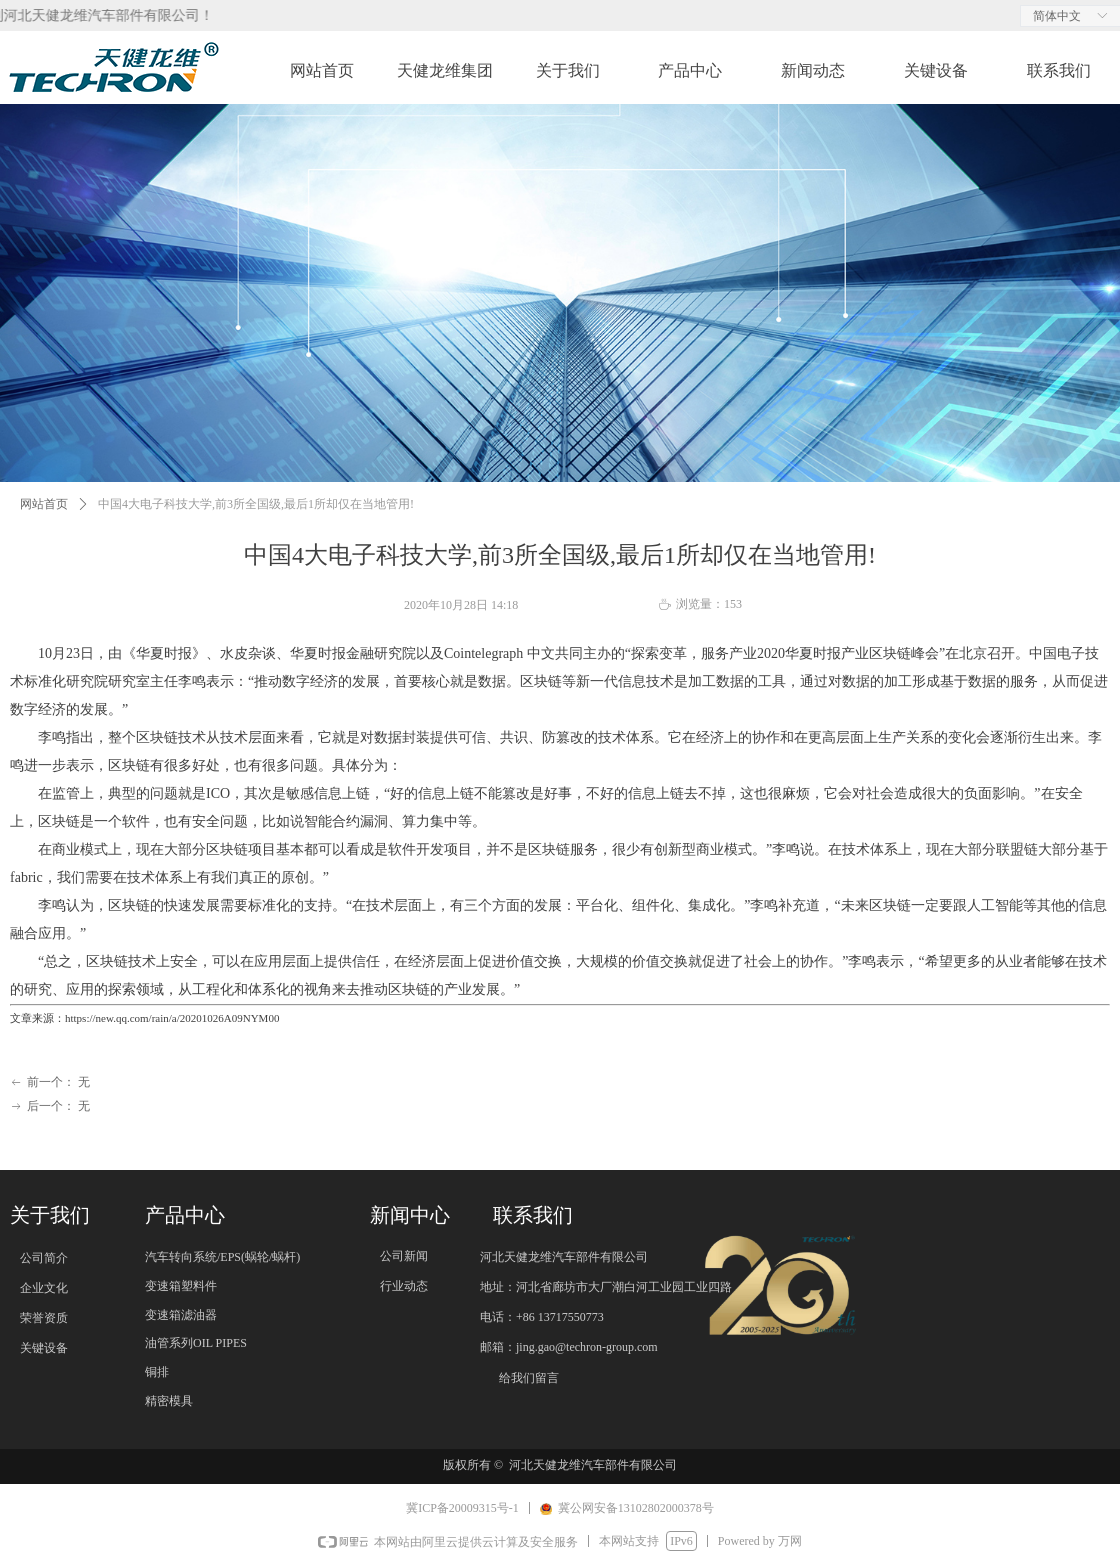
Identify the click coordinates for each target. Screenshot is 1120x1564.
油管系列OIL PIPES (196, 1343)
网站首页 (44, 504)
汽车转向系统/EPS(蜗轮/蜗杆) (222, 1257)
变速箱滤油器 (181, 1315)
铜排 (157, 1372)
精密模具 (169, 1401)
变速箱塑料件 (181, 1286)
